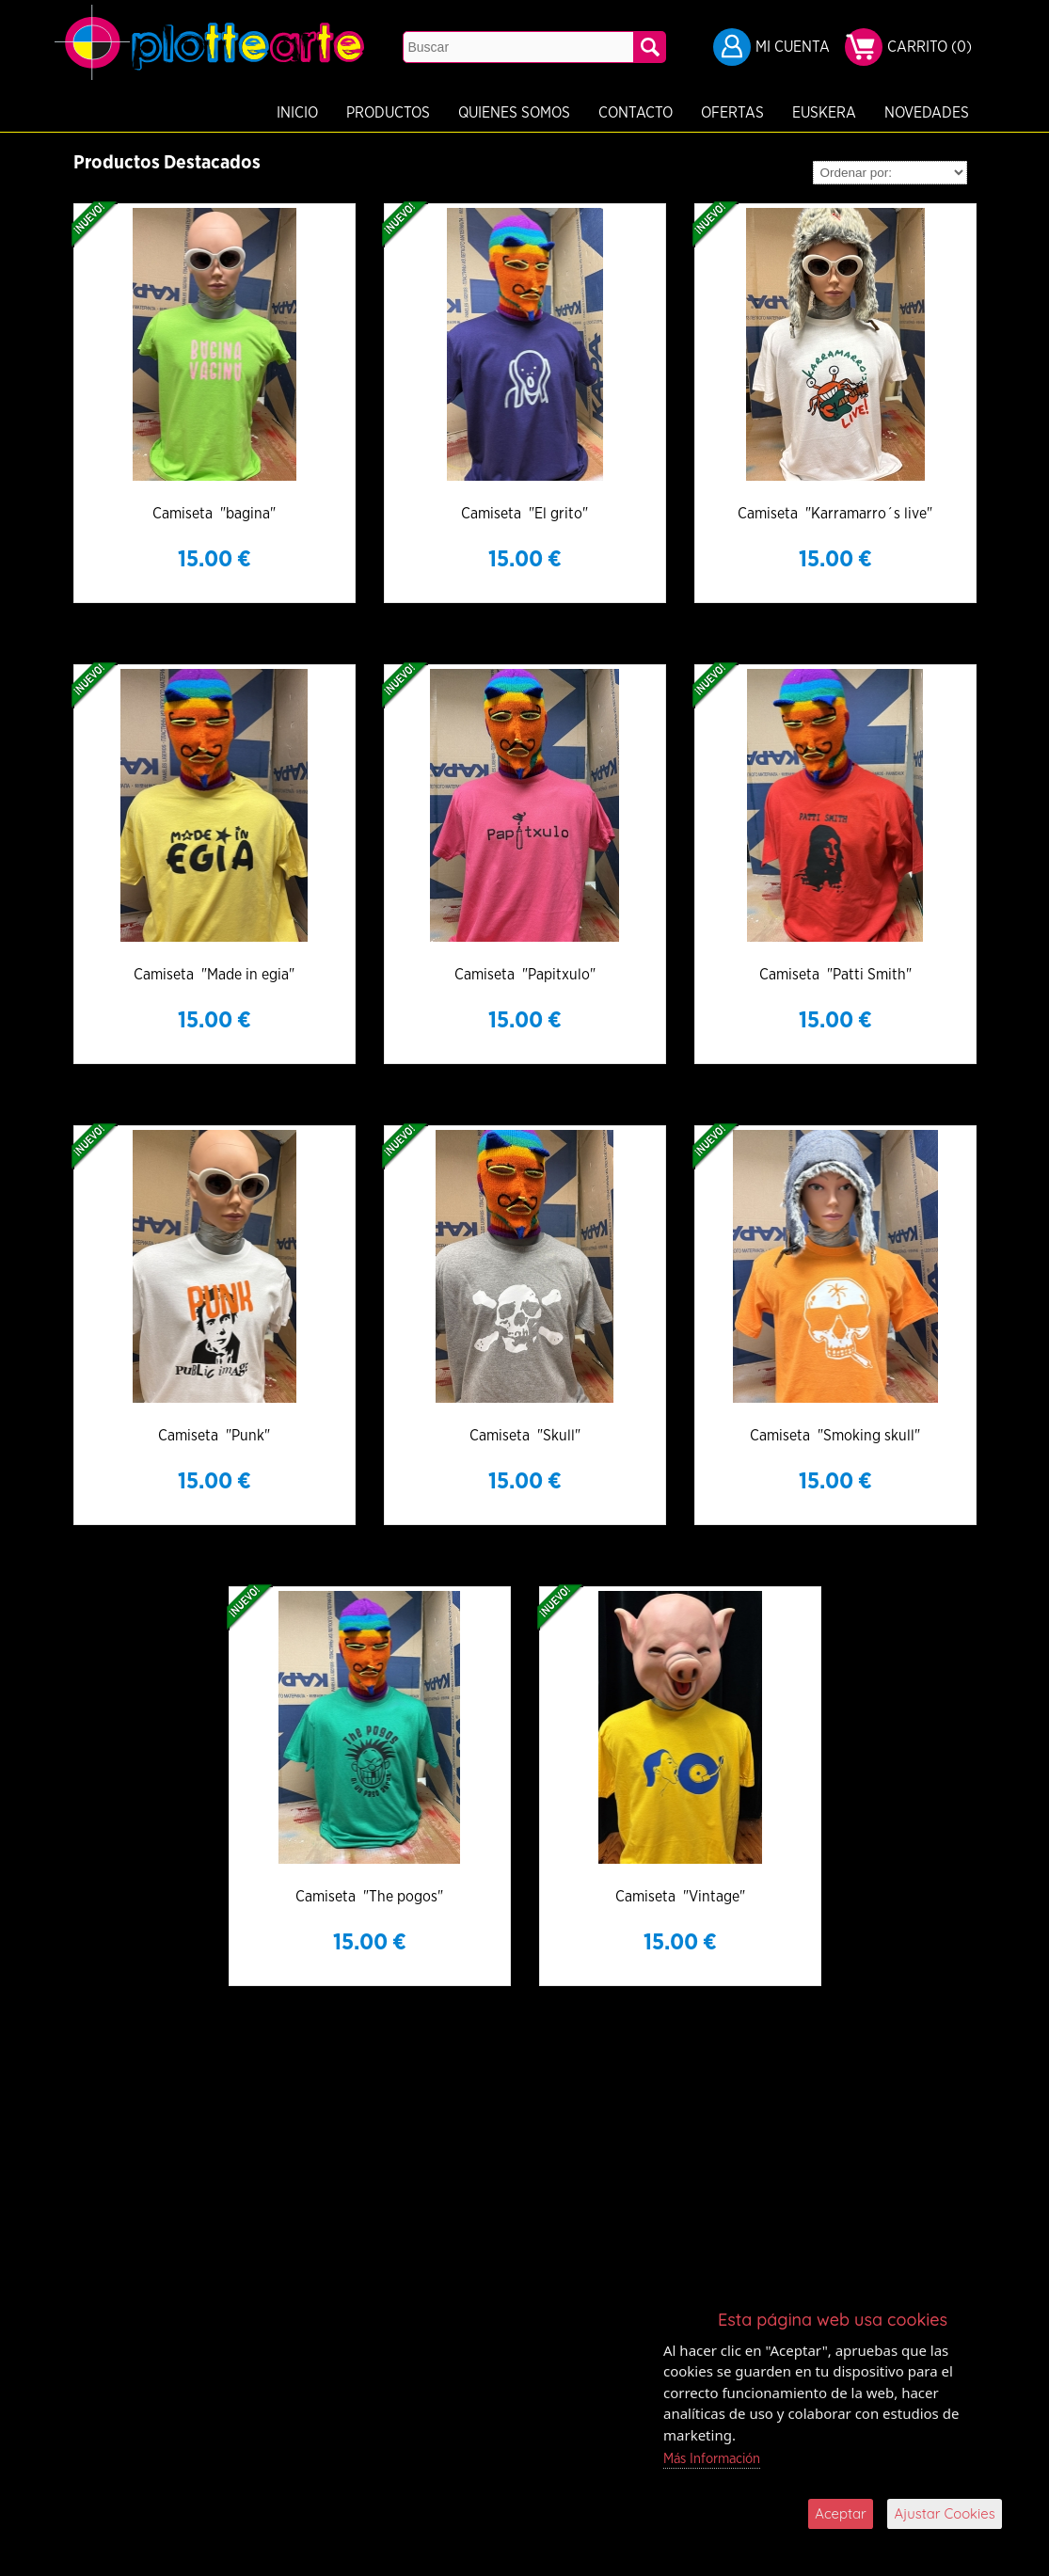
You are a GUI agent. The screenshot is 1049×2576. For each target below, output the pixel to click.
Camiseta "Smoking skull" (835, 1435)
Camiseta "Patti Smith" (835, 974)
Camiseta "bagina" (214, 513)
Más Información (712, 2459)
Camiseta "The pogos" (369, 1896)
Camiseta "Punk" (214, 1435)
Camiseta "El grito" (524, 513)
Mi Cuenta (792, 47)
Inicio (199, 112)
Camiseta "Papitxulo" (525, 974)
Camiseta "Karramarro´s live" (835, 513)
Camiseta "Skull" (524, 1435)
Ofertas (634, 112)
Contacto (538, 112)
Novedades (829, 112)
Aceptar (840, 2513)
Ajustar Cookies (944, 2513)
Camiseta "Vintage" (680, 1896)
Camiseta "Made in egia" (214, 974)
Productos (290, 112)
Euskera (726, 112)
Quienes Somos (416, 112)
